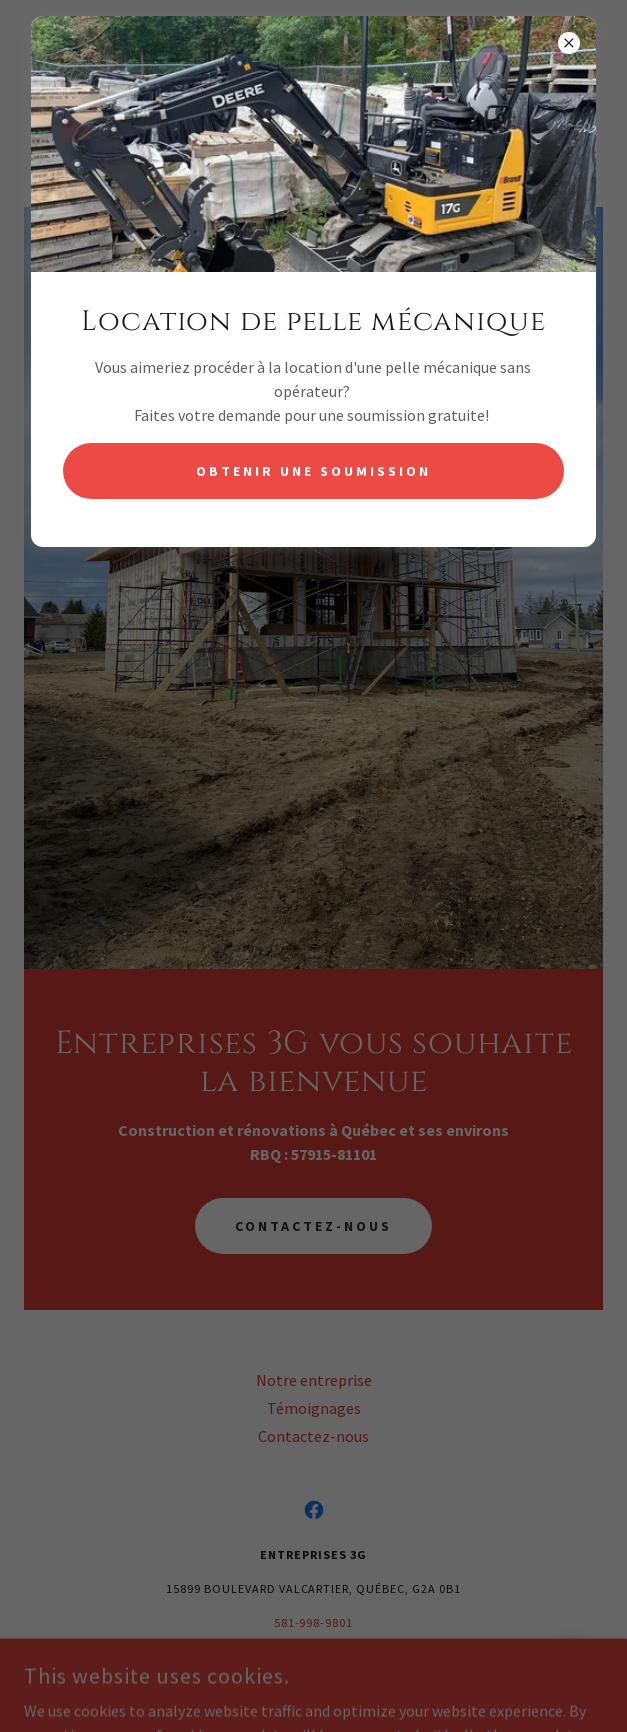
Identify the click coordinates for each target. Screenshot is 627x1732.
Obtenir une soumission (313, 471)
